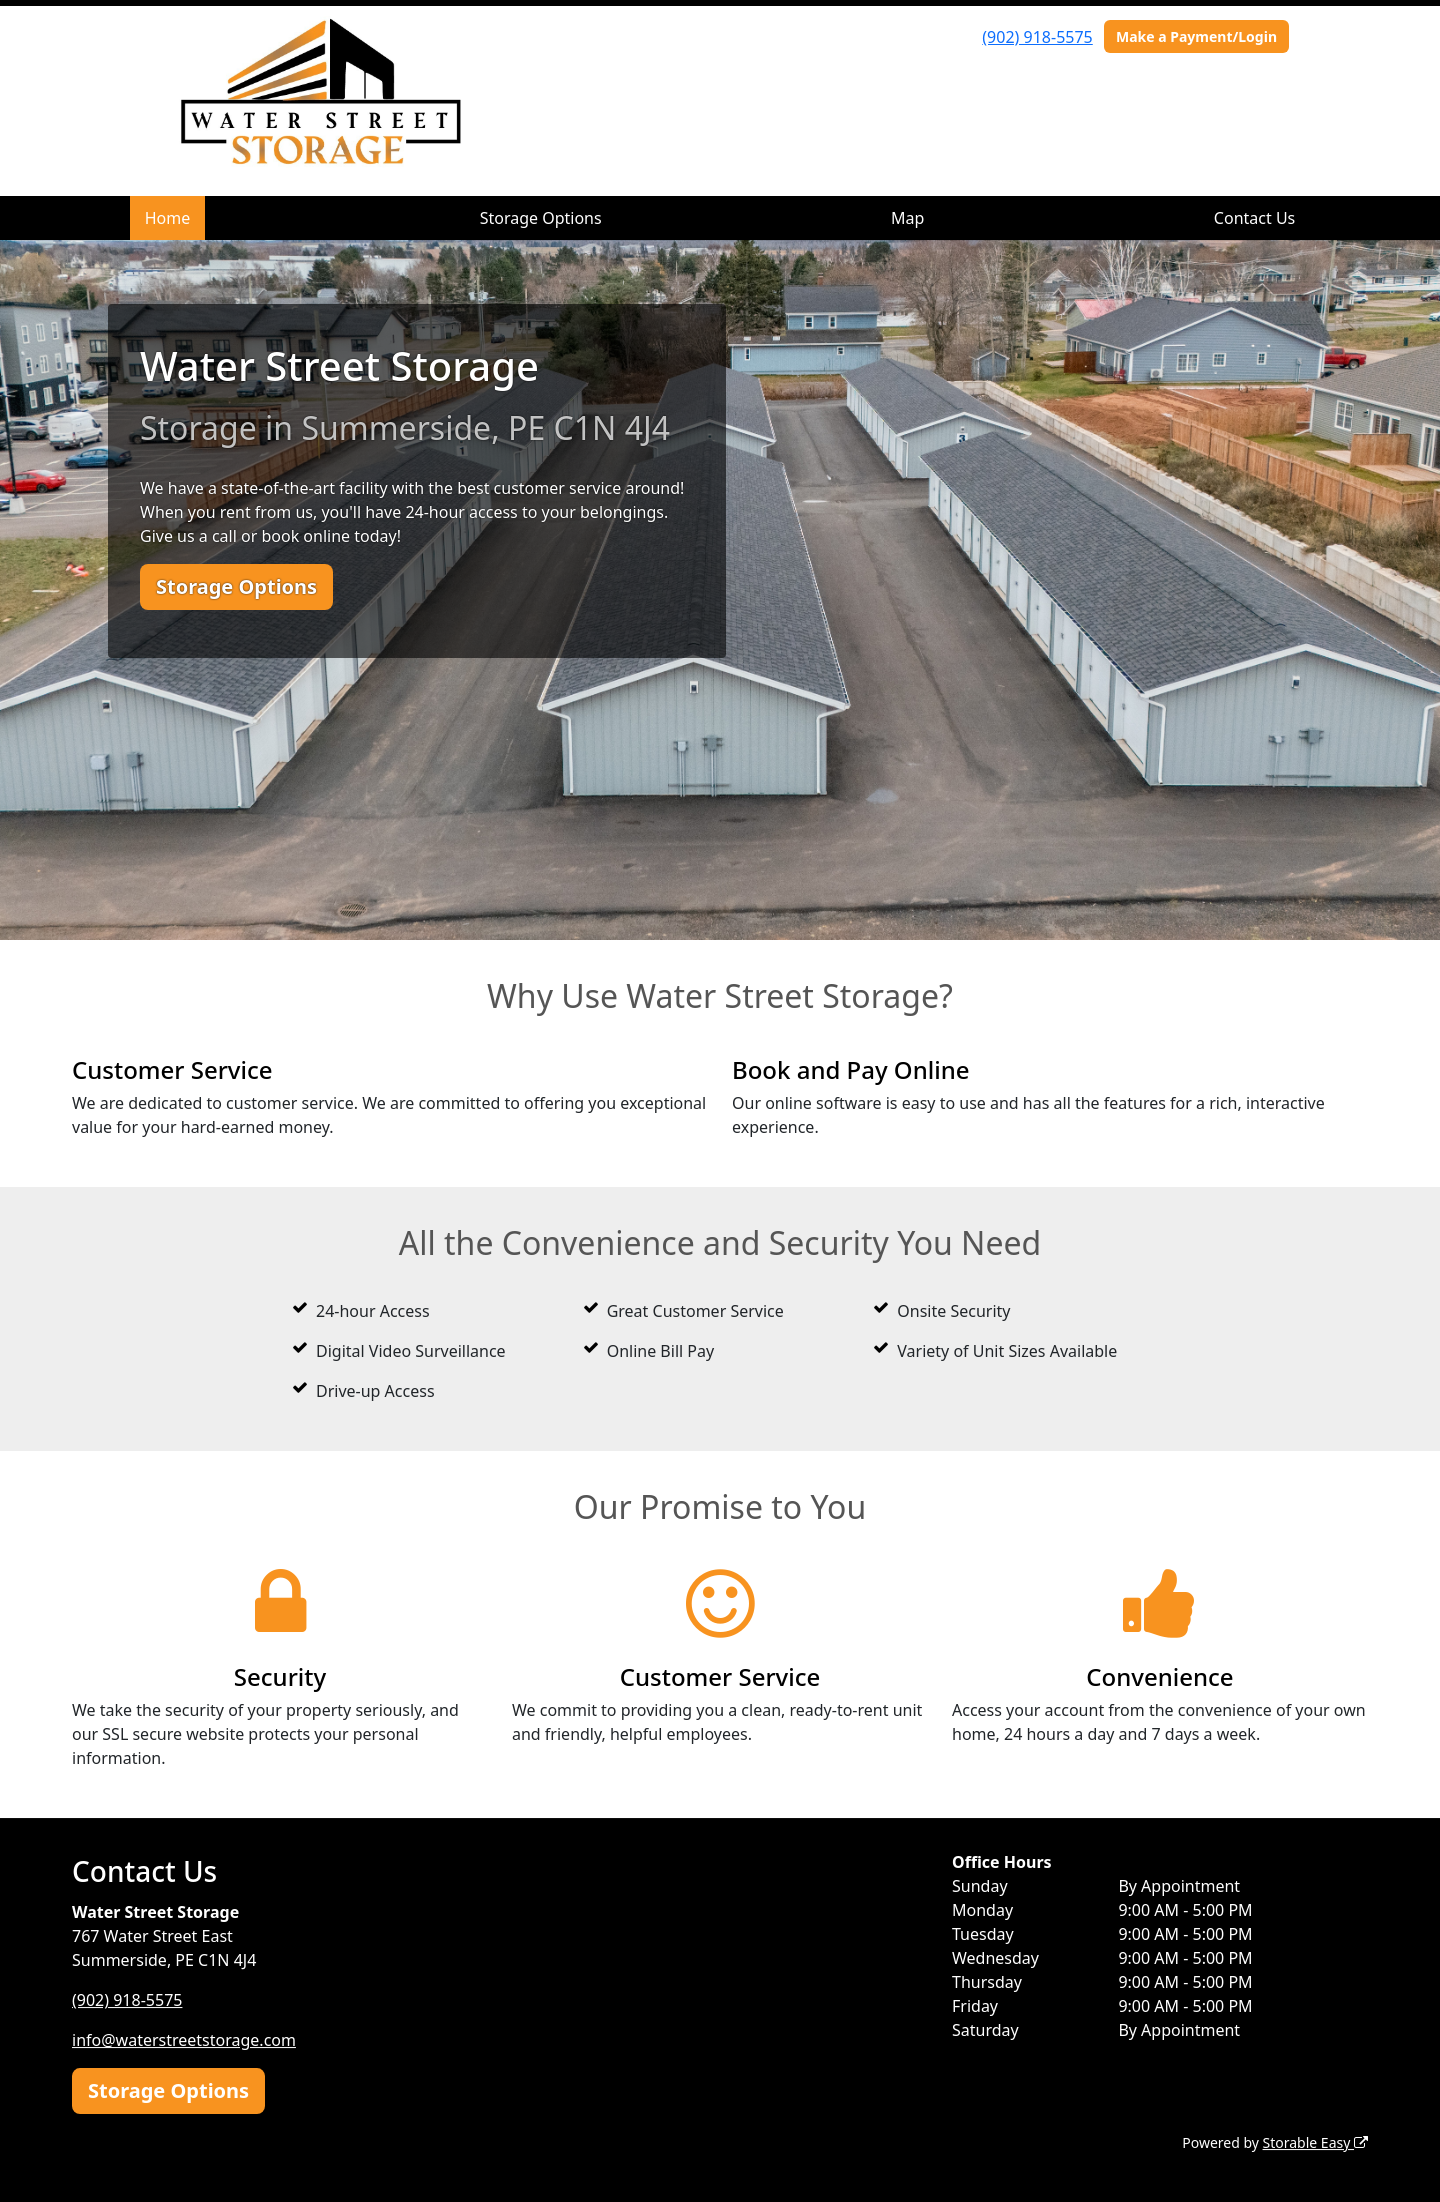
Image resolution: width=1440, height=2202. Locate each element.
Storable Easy (1315, 2142)
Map (907, 218)
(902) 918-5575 (1037, 37)
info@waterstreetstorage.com (184, 2040)
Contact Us (1254, 218)
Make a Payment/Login (1196, 36)
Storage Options (541, 218)
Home (168, 218)
